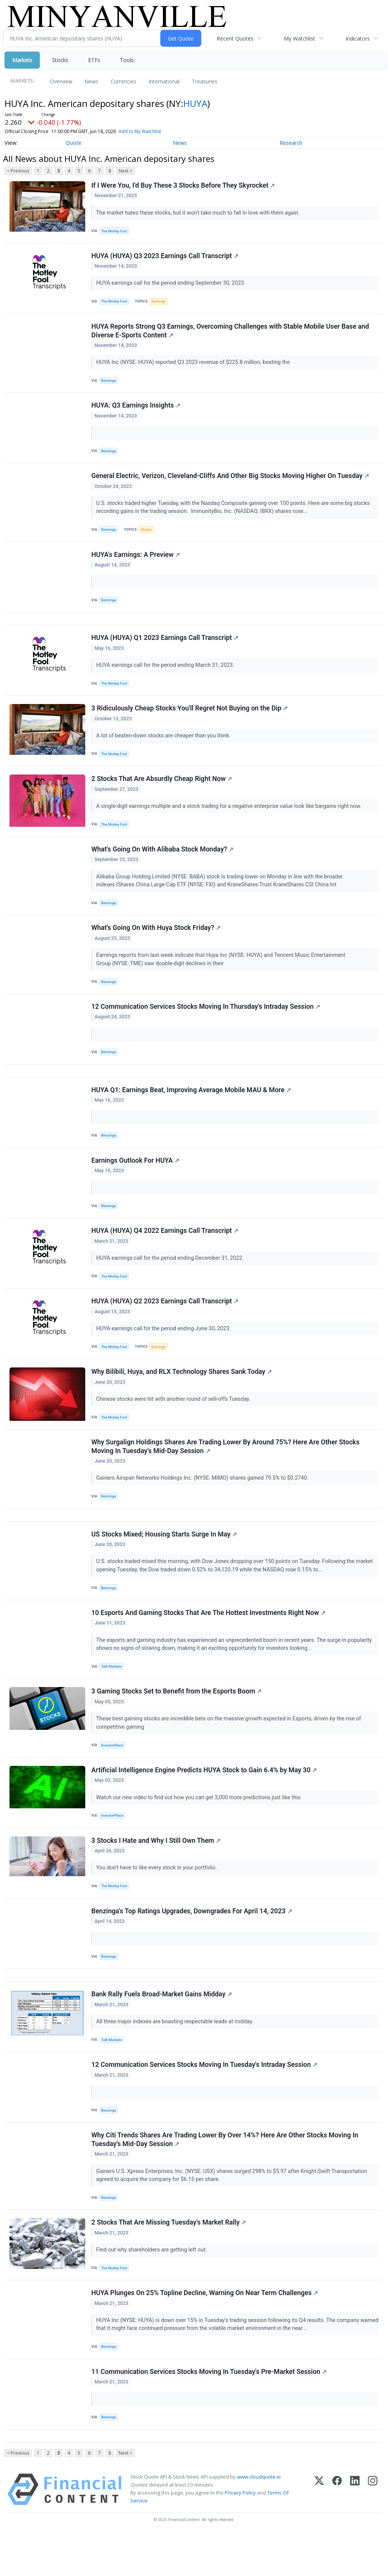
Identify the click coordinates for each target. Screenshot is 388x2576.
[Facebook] (337, 2531)
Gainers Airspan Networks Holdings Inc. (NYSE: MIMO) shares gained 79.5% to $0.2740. (203, 1501)
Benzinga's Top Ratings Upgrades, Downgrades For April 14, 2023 (192, 1942)
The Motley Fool (115, 231)
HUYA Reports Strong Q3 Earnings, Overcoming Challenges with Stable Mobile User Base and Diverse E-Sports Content (230, 333)
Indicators (358, 38)
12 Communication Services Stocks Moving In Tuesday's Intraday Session (205, 2100)
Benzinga (109, 383)
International (164, 81)
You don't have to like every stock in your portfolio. (158, 1898)
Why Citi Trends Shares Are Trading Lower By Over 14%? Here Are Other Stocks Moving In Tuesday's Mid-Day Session (225, 2176)
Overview (61, 81)
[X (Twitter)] (319, 2531)
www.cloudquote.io (259, 2518)
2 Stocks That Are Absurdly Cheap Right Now (162, 790)
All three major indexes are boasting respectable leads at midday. (176, 2055)
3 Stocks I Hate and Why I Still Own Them (156, 1871)
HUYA (195, 103)
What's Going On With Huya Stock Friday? (156, 941)
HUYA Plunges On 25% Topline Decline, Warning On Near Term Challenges (205, 2331)
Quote (73, 142)
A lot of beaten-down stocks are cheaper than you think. (164, 745)
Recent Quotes (235, 38)
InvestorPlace (113, 1773)
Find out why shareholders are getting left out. (153, 2287)
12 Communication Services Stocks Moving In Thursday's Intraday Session (206, 1021)
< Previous (18, 171)
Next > (125, 171)
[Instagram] (372, 2531)
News (91, 81)
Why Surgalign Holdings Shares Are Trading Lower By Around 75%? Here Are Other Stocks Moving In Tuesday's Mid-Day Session (226, 1469)
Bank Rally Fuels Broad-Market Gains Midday (162, 2028)
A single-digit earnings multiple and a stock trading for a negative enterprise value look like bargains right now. (230, 817)
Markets (22, 60)
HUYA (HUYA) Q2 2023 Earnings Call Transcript (165, 1322)
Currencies (123, 81)
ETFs (94, 60)
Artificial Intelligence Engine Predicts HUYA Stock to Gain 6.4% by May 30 (204, 1799)
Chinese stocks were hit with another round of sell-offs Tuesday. (174, 1421)
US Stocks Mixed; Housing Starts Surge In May (164, 1559)
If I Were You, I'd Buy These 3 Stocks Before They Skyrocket (183, 186)
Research (291, 142)
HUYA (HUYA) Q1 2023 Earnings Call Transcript (165, 647)
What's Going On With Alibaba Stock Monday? (163, 861)
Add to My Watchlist (140, 131)
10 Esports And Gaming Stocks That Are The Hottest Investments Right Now (209, 1639)
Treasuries (204, 81)
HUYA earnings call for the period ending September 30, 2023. (172, 285)
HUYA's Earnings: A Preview (136, 561)
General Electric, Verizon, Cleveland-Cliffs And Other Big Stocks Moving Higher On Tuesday (230, 481)
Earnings (159, 303)
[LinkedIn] (355, 2531)
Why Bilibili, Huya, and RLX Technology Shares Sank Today (182, 1393)
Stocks (60, 60)
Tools (127, 60)
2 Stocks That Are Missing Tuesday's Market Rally (169, 2260)
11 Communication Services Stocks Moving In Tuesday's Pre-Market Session (209, 2411)
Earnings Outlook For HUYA (136, 1178)
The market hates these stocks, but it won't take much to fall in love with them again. (199, 213)
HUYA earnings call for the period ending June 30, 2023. (165, 1349)
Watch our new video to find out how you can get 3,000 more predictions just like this (199, 1826)
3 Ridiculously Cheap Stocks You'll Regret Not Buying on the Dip (190, 718)
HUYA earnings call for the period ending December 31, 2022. (171, 1278)
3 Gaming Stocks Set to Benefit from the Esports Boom (177, 1719)
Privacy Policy (240, 2534)
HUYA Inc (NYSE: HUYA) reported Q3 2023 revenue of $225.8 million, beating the (195, 365)
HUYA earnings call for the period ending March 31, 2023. (166, 674)
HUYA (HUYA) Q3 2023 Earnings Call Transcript (165, 257)
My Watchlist (299, 38)
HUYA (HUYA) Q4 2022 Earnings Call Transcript (165, 1250)
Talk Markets (112, 1693)
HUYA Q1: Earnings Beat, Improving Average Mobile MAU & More (191, 1107)
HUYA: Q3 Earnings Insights (136, 409)
